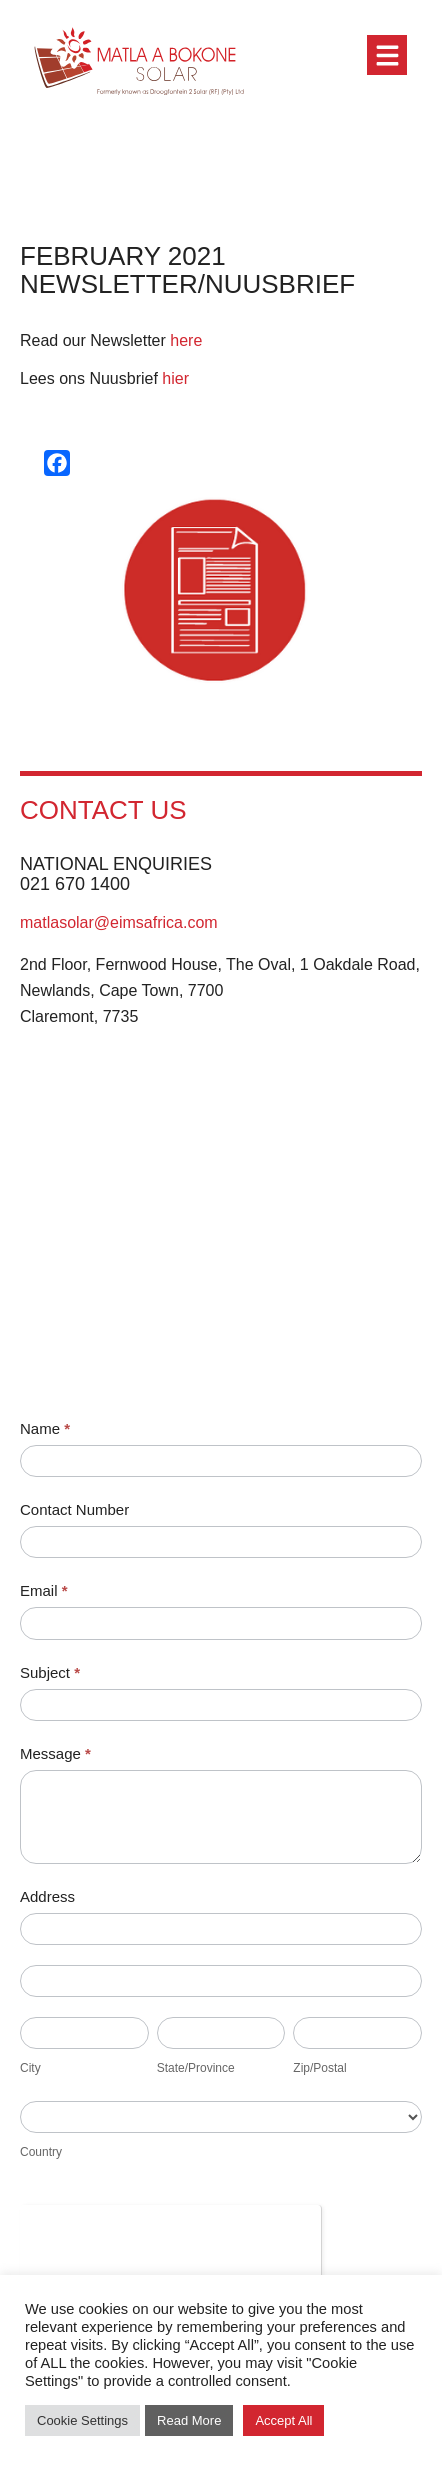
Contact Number (74, 1509)
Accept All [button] (283, 2420)
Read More (189, 2420)
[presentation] (170, 2244)
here (186, 340)
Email (44, 1590)
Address (47, 1896)
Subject (50, 1672)
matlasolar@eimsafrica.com (119, 922)
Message (55, 1753)
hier (175, 378)
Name (45, 1428)
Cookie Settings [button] (82, 2420)
